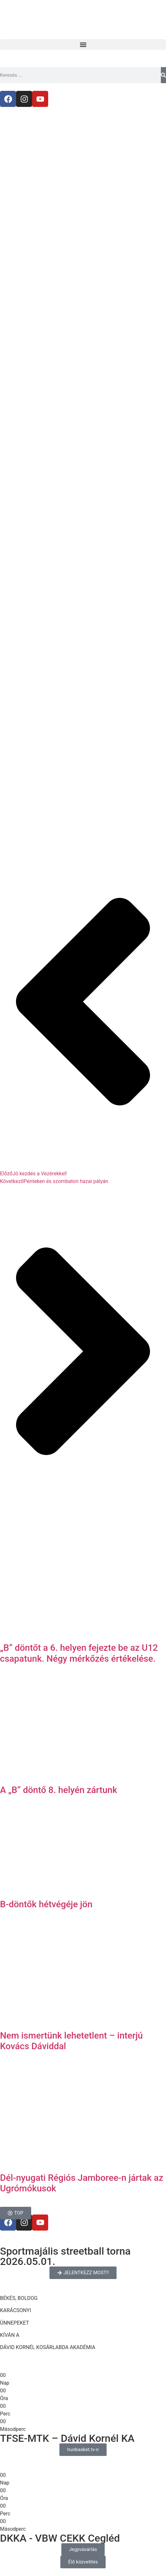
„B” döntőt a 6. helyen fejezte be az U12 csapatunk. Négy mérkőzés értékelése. (79, 1653)
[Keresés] (163, 75)
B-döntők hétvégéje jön (46, 1904)
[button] (83, 44)
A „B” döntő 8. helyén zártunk (58, 1790)
